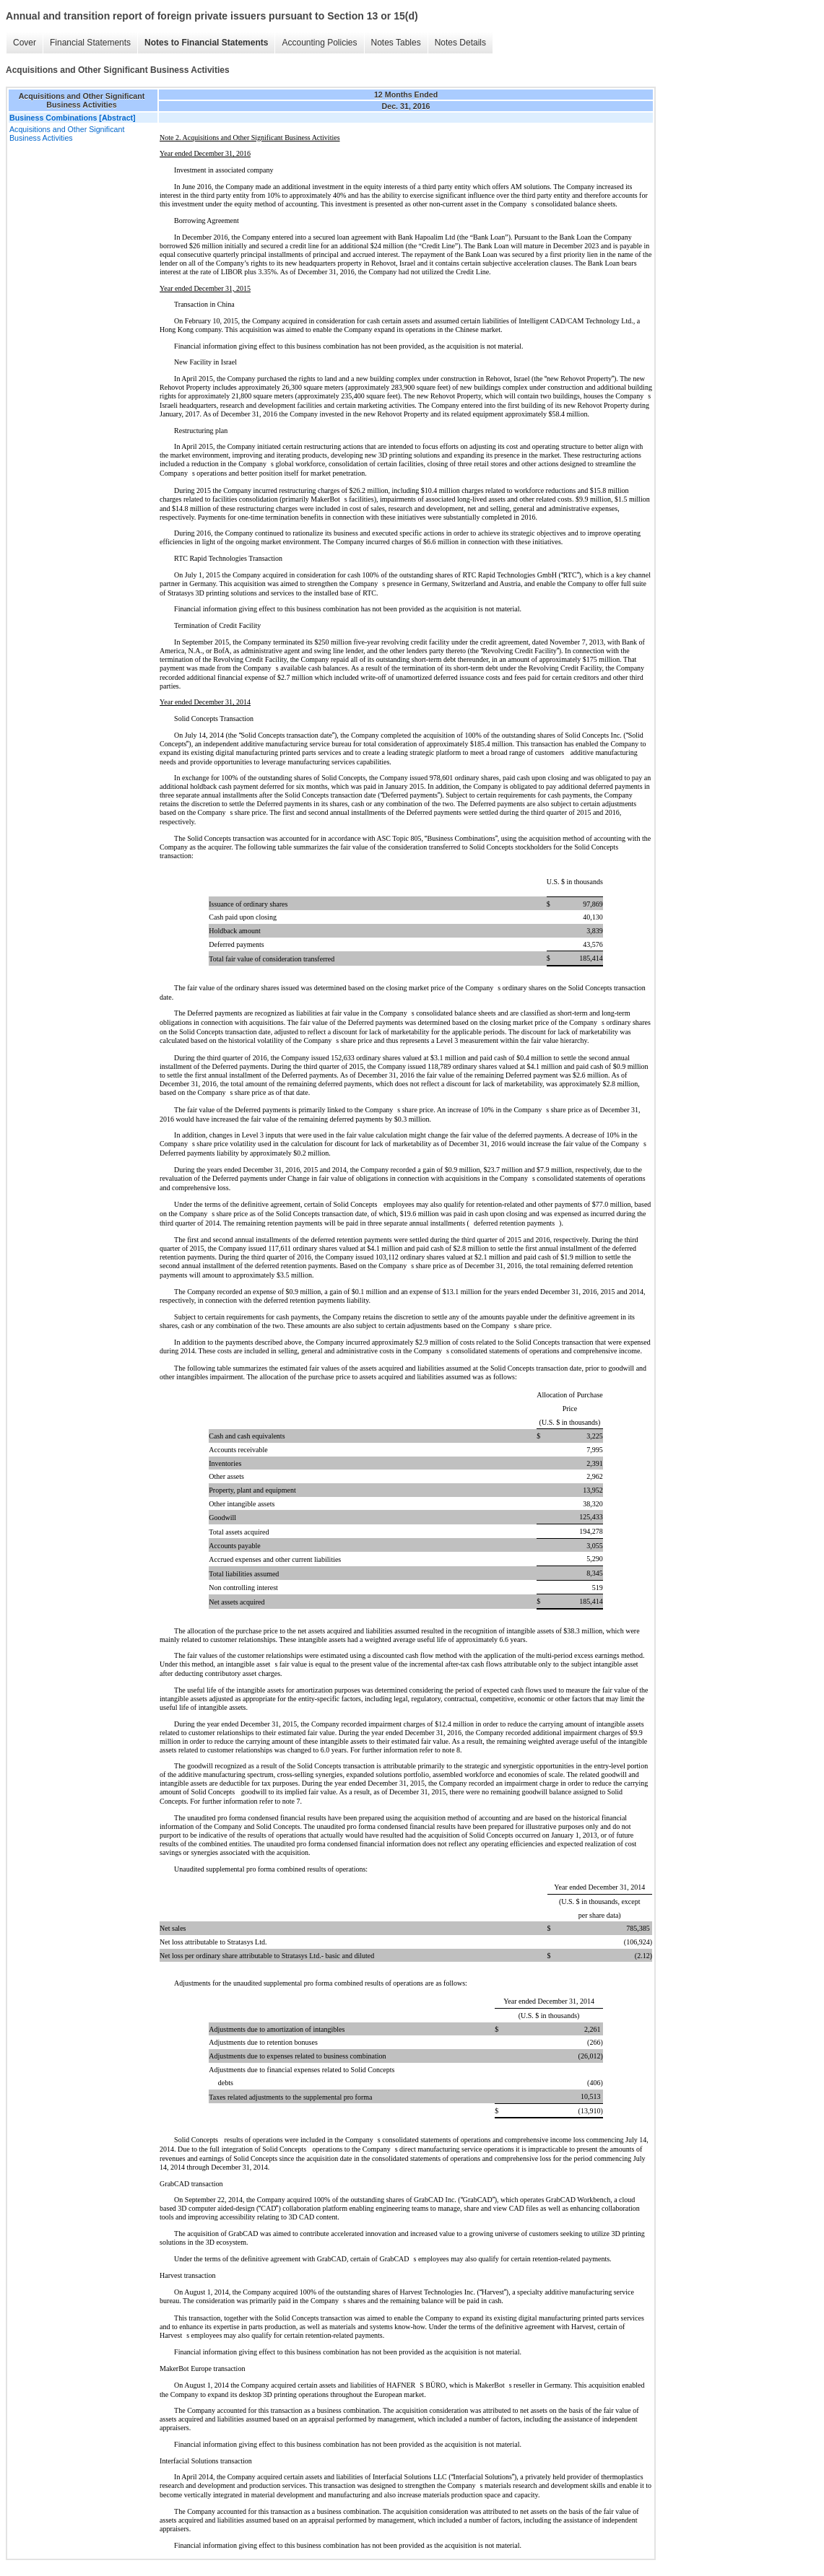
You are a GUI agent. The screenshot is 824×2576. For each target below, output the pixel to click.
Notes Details (460, 43)
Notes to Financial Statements (206, 43)
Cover (24, 43)
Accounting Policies (319, 43)
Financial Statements (90, 43)
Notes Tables (396, 43)
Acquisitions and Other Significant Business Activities (66, 133)
